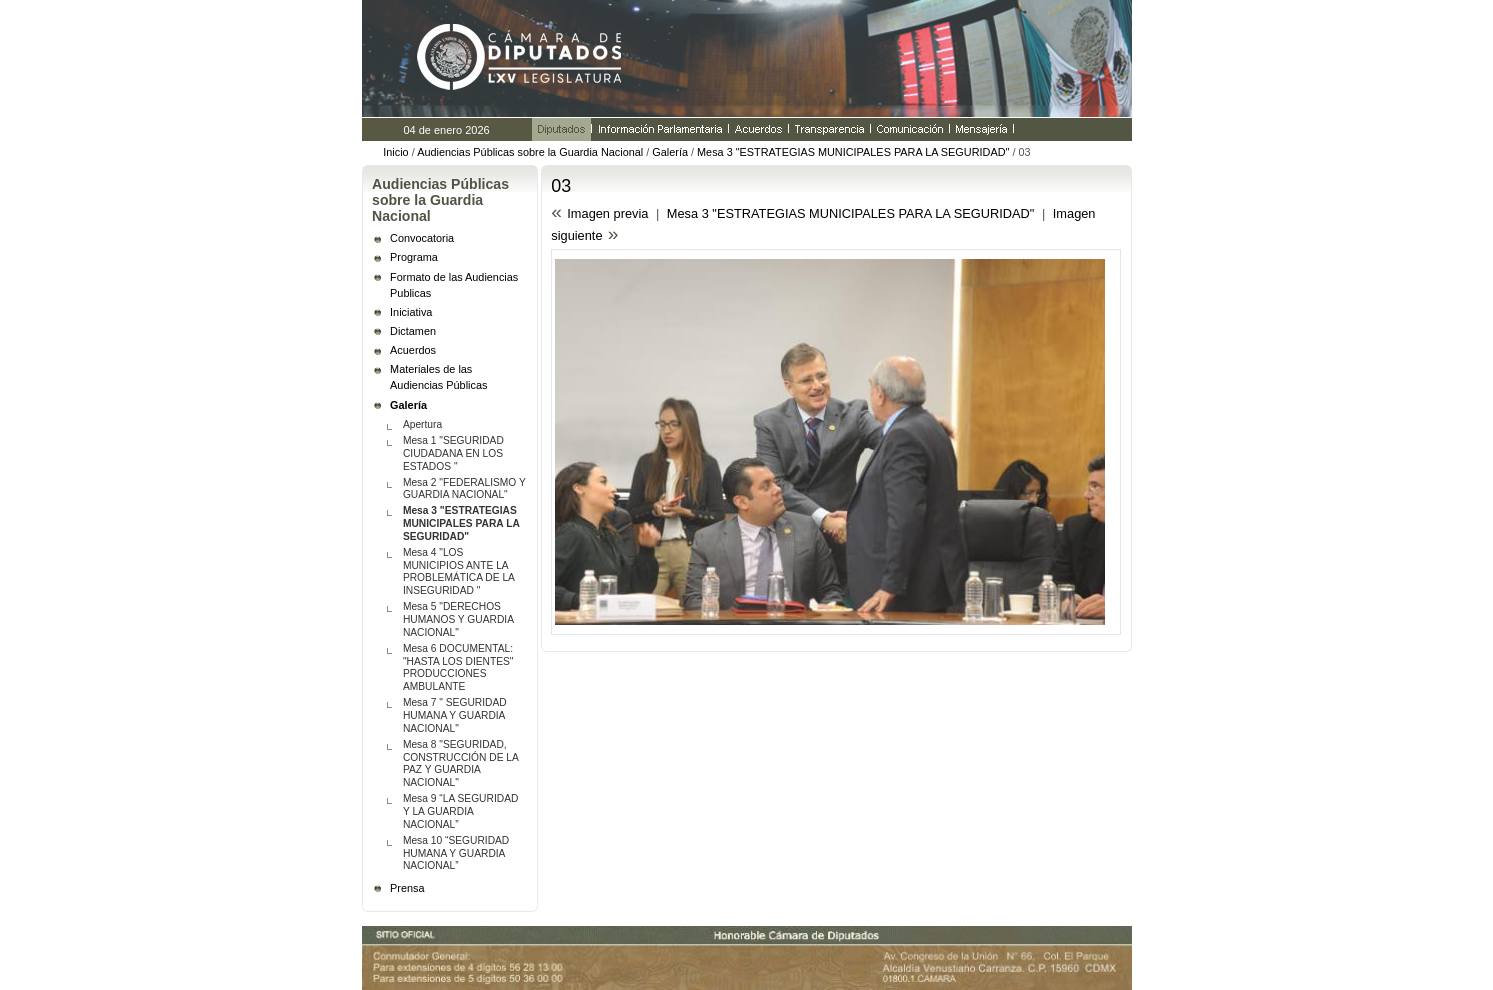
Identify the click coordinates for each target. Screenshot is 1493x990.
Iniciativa (411, 312)
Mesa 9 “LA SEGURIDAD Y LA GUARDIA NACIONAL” (460, 811)
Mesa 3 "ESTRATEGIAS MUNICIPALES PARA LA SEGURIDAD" (853, 152)
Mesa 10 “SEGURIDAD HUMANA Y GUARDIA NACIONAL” (456, 853)
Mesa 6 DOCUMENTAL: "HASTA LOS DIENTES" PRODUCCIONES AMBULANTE (458, 667)
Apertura (422, 424)
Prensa (407, 888)
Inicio (395, 152)
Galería (670, 152)
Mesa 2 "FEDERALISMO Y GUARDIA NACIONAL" (464, 489)
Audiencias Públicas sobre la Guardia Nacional (531, 152)
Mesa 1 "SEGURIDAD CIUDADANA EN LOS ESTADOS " (453, 453)
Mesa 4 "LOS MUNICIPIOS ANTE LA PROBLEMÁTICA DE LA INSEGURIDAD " (459, 571)
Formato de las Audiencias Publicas (454, 285)
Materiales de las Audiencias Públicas (438, 377)
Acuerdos (413, 350)
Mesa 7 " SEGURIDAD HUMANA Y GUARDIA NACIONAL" (455, 715)
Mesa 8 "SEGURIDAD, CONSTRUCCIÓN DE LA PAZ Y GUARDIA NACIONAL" (461, 763)
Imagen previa (607, 213)
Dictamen (413, 331)
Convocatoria (422, 238)
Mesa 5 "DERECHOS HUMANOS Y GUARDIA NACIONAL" (458, 619)
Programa (414, 257)
